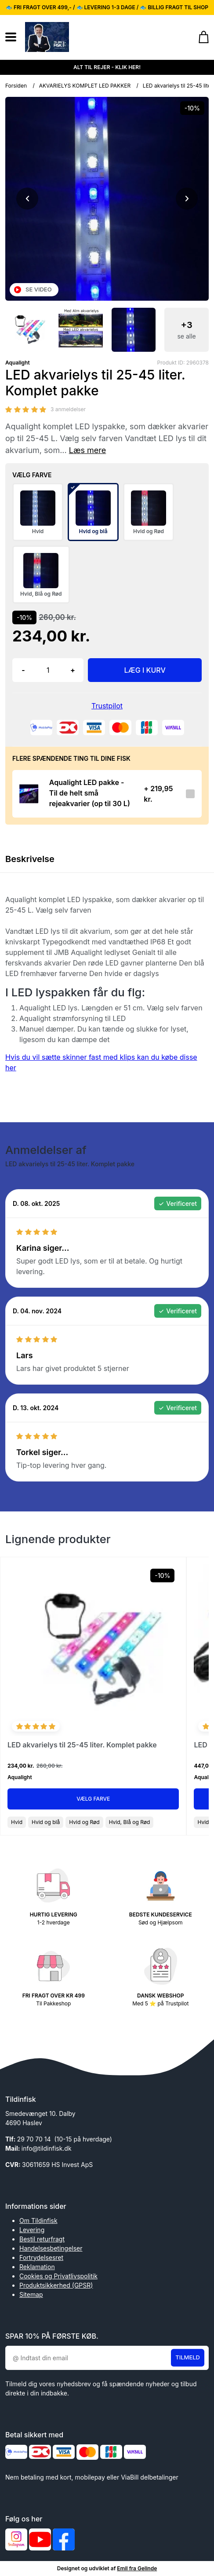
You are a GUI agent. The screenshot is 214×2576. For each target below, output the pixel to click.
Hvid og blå (46, 1822)
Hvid (16, 1822)
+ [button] (72, 670)
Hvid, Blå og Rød (129, 1822)
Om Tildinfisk (38, 2220)
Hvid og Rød (84, 1822)
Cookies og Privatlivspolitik (58, 2276)
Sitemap (31, 2294)
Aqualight (17, 362)
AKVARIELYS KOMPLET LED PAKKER (85, 85)
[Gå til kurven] (199, 37)
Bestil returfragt (42, 2239)
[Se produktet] (28, 793)
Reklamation (37, 2266)
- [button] (23, 670)
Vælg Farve (93, 1798)
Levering (31, 2229)
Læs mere (87, 450)
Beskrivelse (29, 859)
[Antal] (47, 670)
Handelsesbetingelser (51, 2248)
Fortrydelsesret (41, 2257)
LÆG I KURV (145, 670)
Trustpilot (107, 705)
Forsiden (16, 85)
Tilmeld (187, 2357)
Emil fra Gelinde (137, 2568)
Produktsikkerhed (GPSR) (56, 2285)
